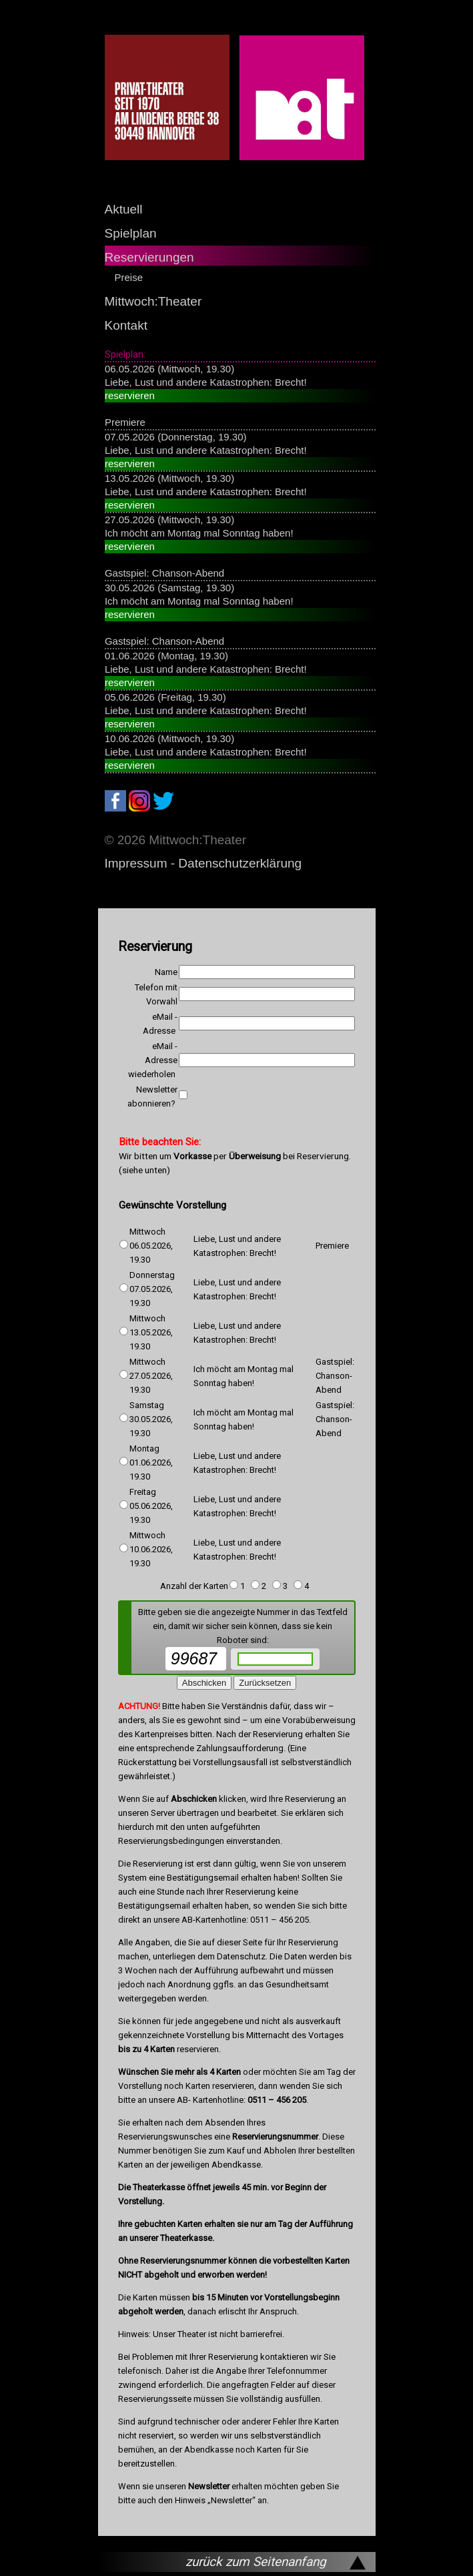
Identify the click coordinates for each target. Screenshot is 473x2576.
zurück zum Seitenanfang (255, 2561)
